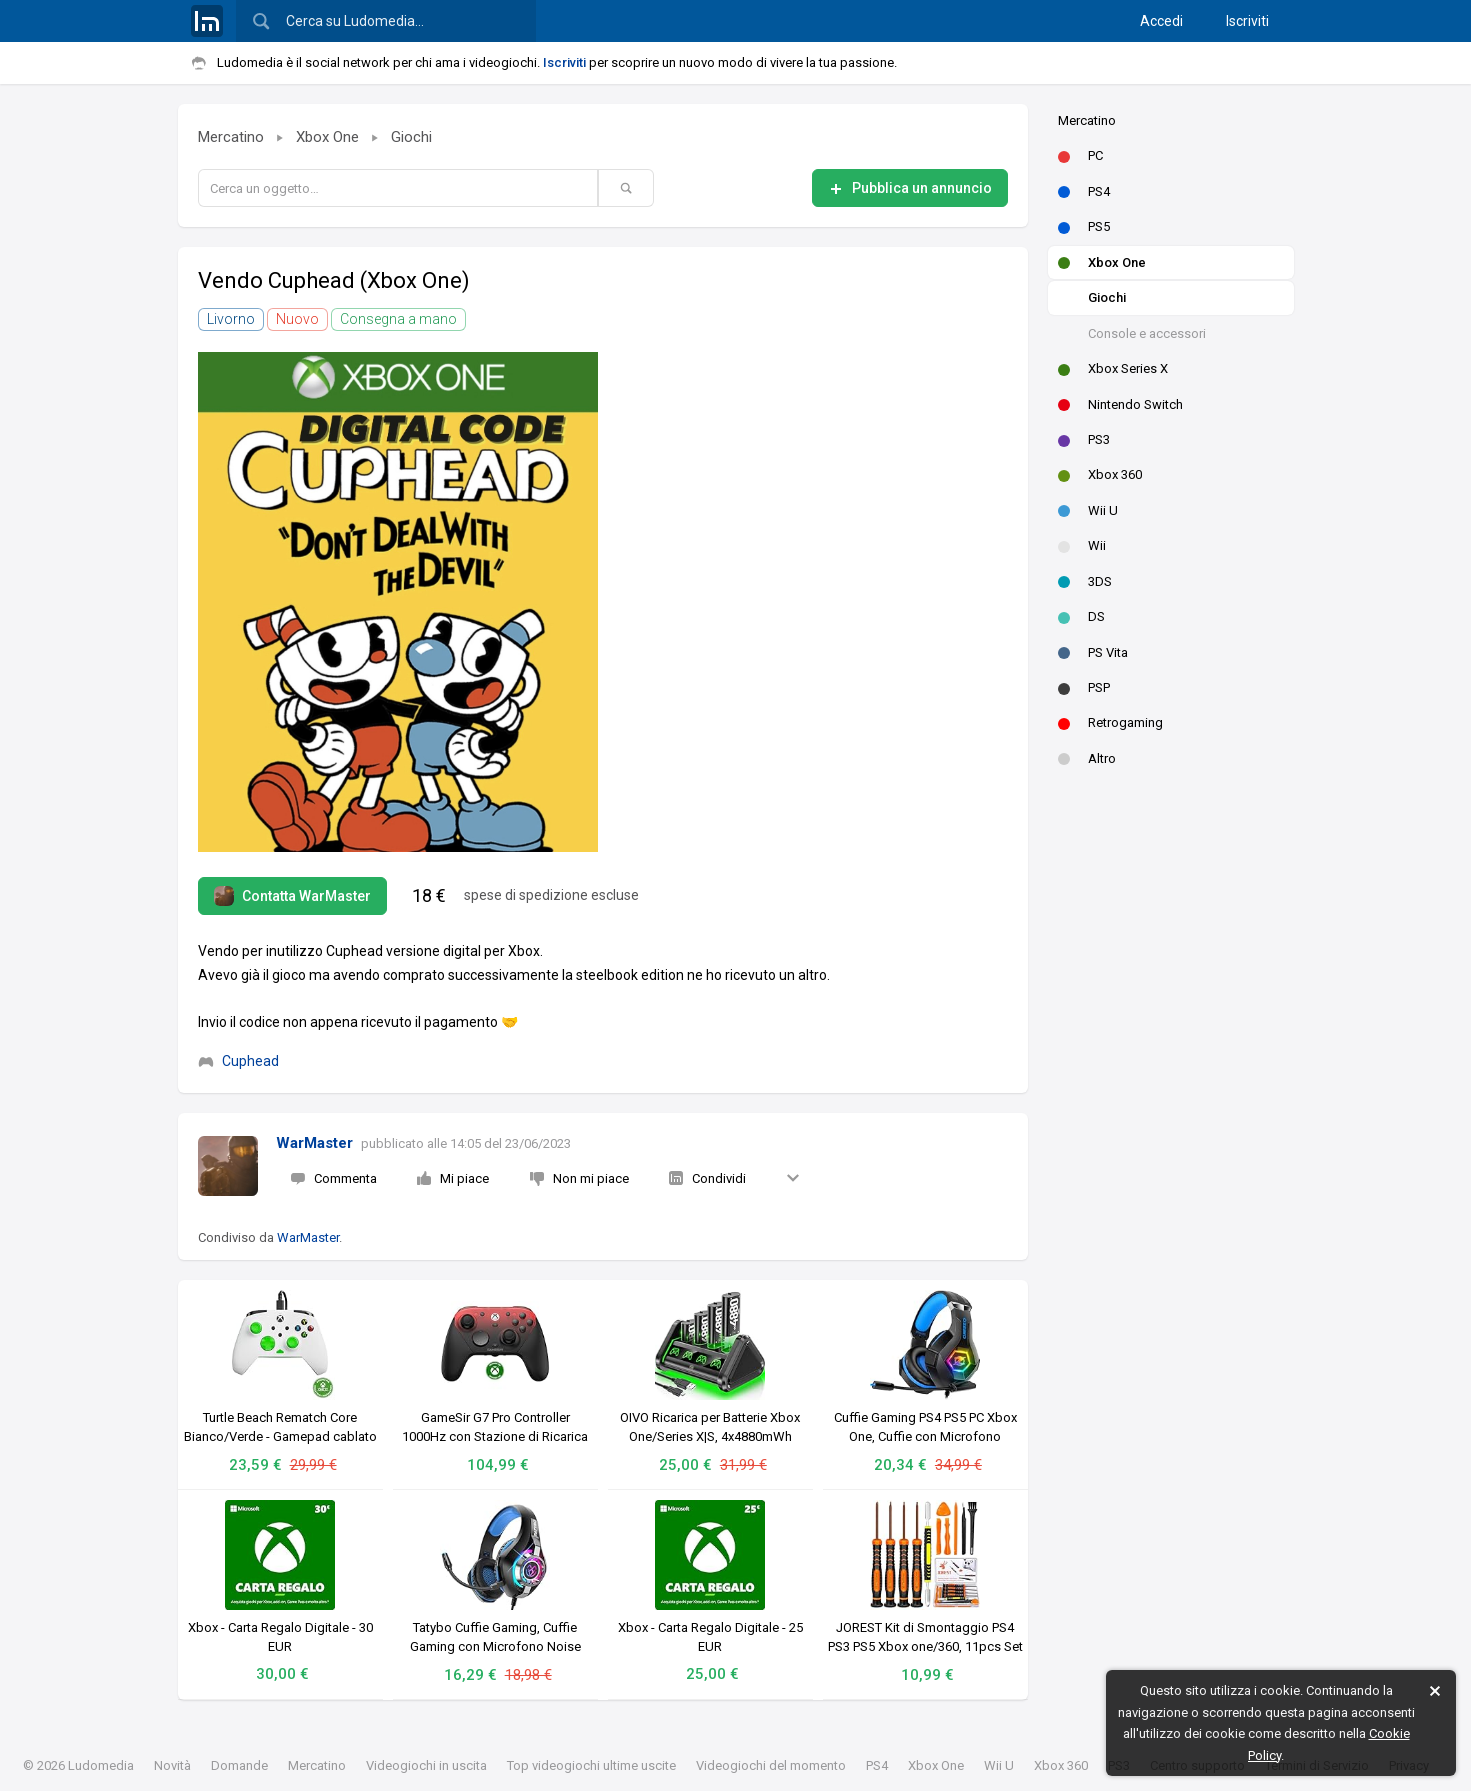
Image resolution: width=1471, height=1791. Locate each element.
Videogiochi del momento (771, 1765)
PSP (1084, 687)
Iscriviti (1247, 21)
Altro (1087, 758)
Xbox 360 (1100, 474)
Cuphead (238, 1061)
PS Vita (1093, 652)
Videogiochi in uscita (426, 1765)
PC (1080, 155)
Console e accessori (1147, 333)
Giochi (1107, 297)
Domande (239, 1765)
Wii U (1088, 510)
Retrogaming (1110, 722)
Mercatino (1087, 120)
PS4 (1084, 191)
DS (1081, 616)
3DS (1085, 581)
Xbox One (1102, 262)
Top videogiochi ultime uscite (591, 1765)
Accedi (1161, 21)
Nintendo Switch (1120, 404)
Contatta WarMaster (292, 896)
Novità (172, 1765)
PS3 (1084, 439)
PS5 (1084, 226)
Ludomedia (101, 1765)
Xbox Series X (1113, 368)
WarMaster (314, 1143)
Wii (1082, 545)
